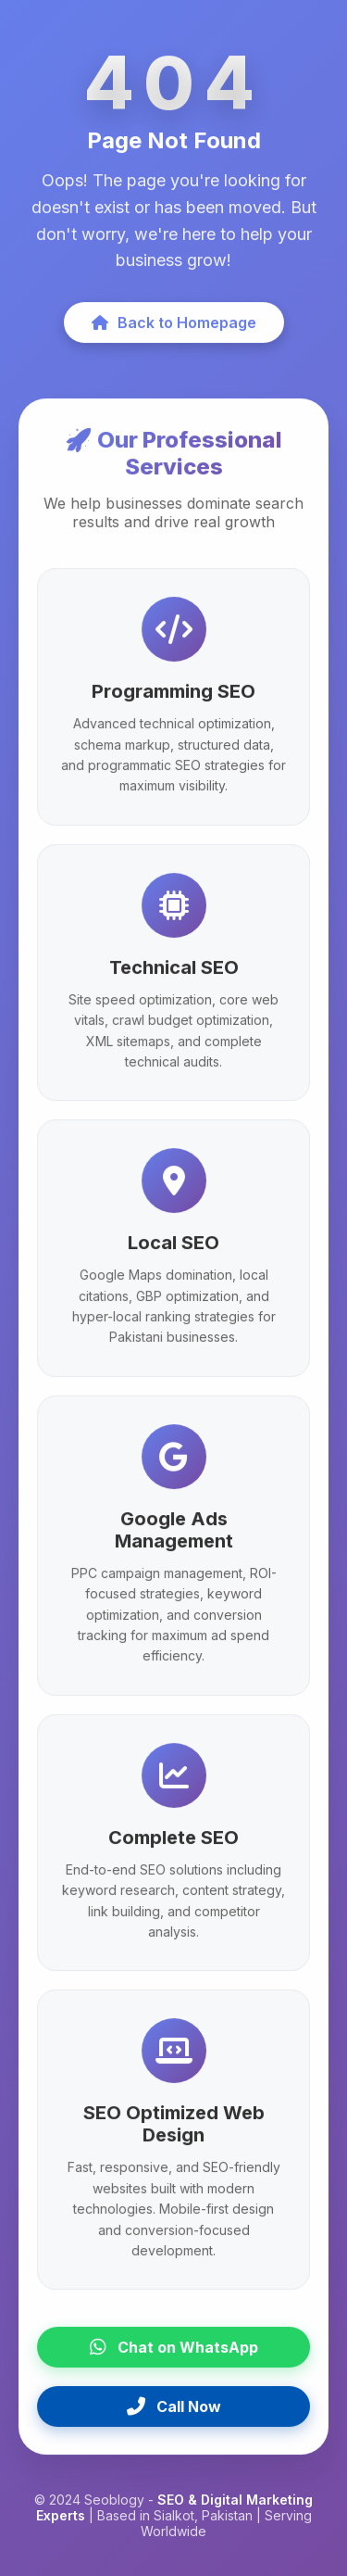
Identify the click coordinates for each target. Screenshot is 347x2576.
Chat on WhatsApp (174, 2351)
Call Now (174, 2410)
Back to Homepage (174, 326)
